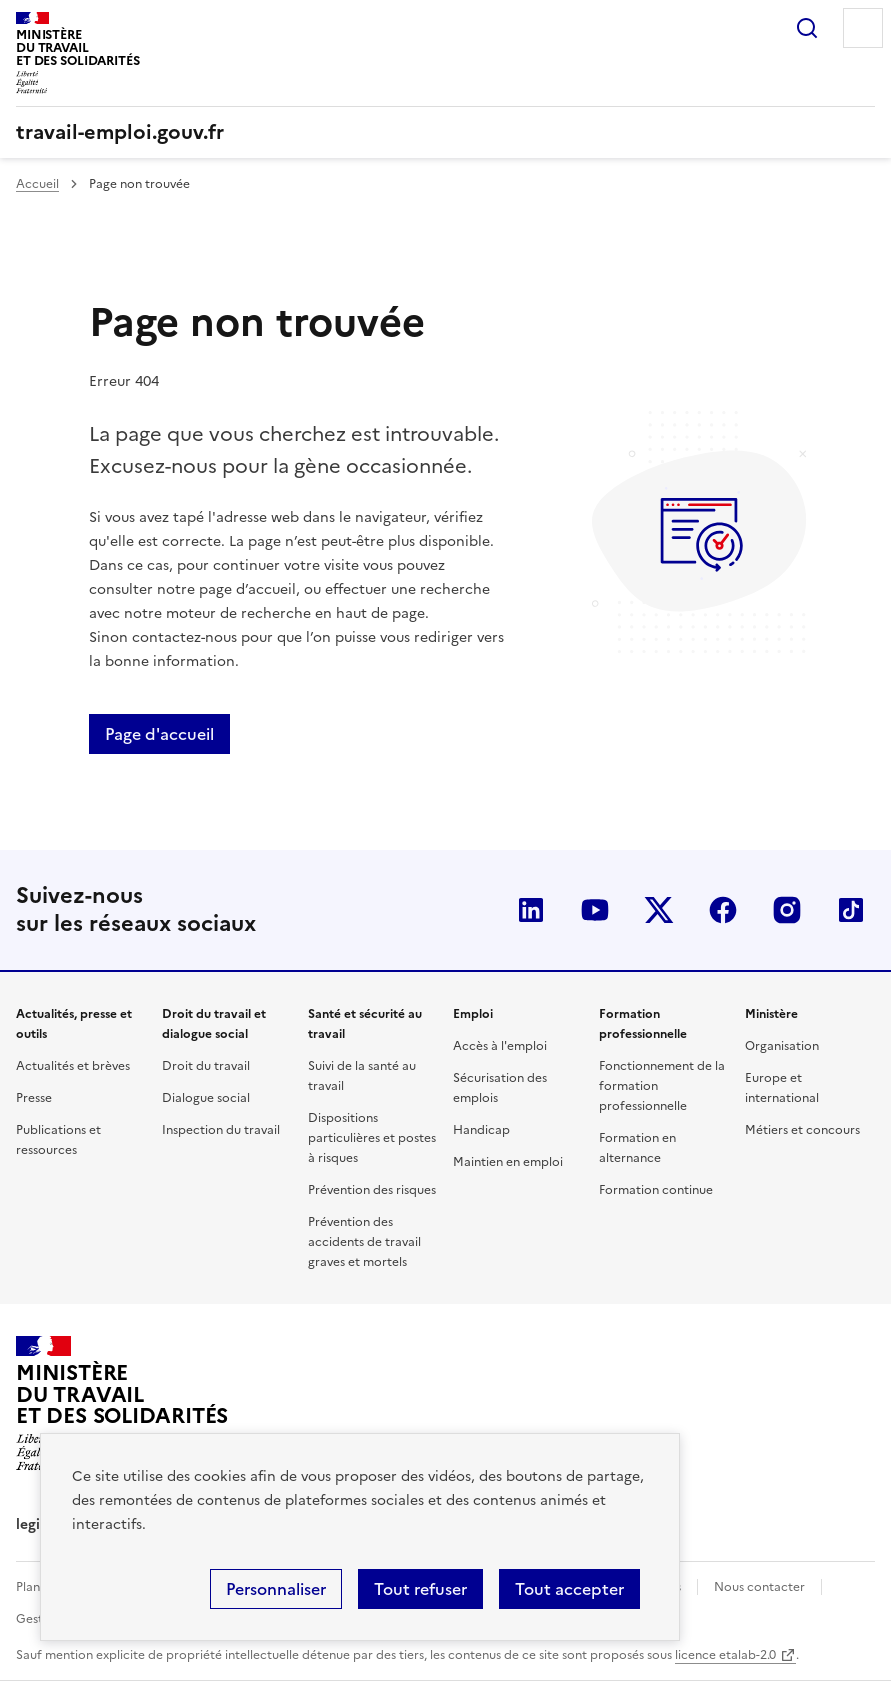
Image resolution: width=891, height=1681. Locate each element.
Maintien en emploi (508, 1162)
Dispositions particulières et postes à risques (372, 1138)
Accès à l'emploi (500, 1046)
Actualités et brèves (73, 1066)
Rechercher (807, 28)
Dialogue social (206, 1098)
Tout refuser (420, 1589)
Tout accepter (569, 1589)
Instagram (787, 910)
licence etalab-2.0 (725, 1655)
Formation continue (656, 1190)
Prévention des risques (372, 1190)
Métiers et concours (802, 1130)
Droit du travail (206, 1066)
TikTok (851, 910)
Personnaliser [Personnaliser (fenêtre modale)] (276, 1589)
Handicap (481, 1130)
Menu (863, 28)
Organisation (782, 1046)
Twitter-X (659, 910)
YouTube (595, 910)
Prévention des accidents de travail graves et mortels (364, 1242)
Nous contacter (759, 1587)
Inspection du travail (221, 1130)
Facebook (723, 910)
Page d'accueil (159, 734)
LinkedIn (531, 910)
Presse (34, 1098)
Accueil (37, 184)
